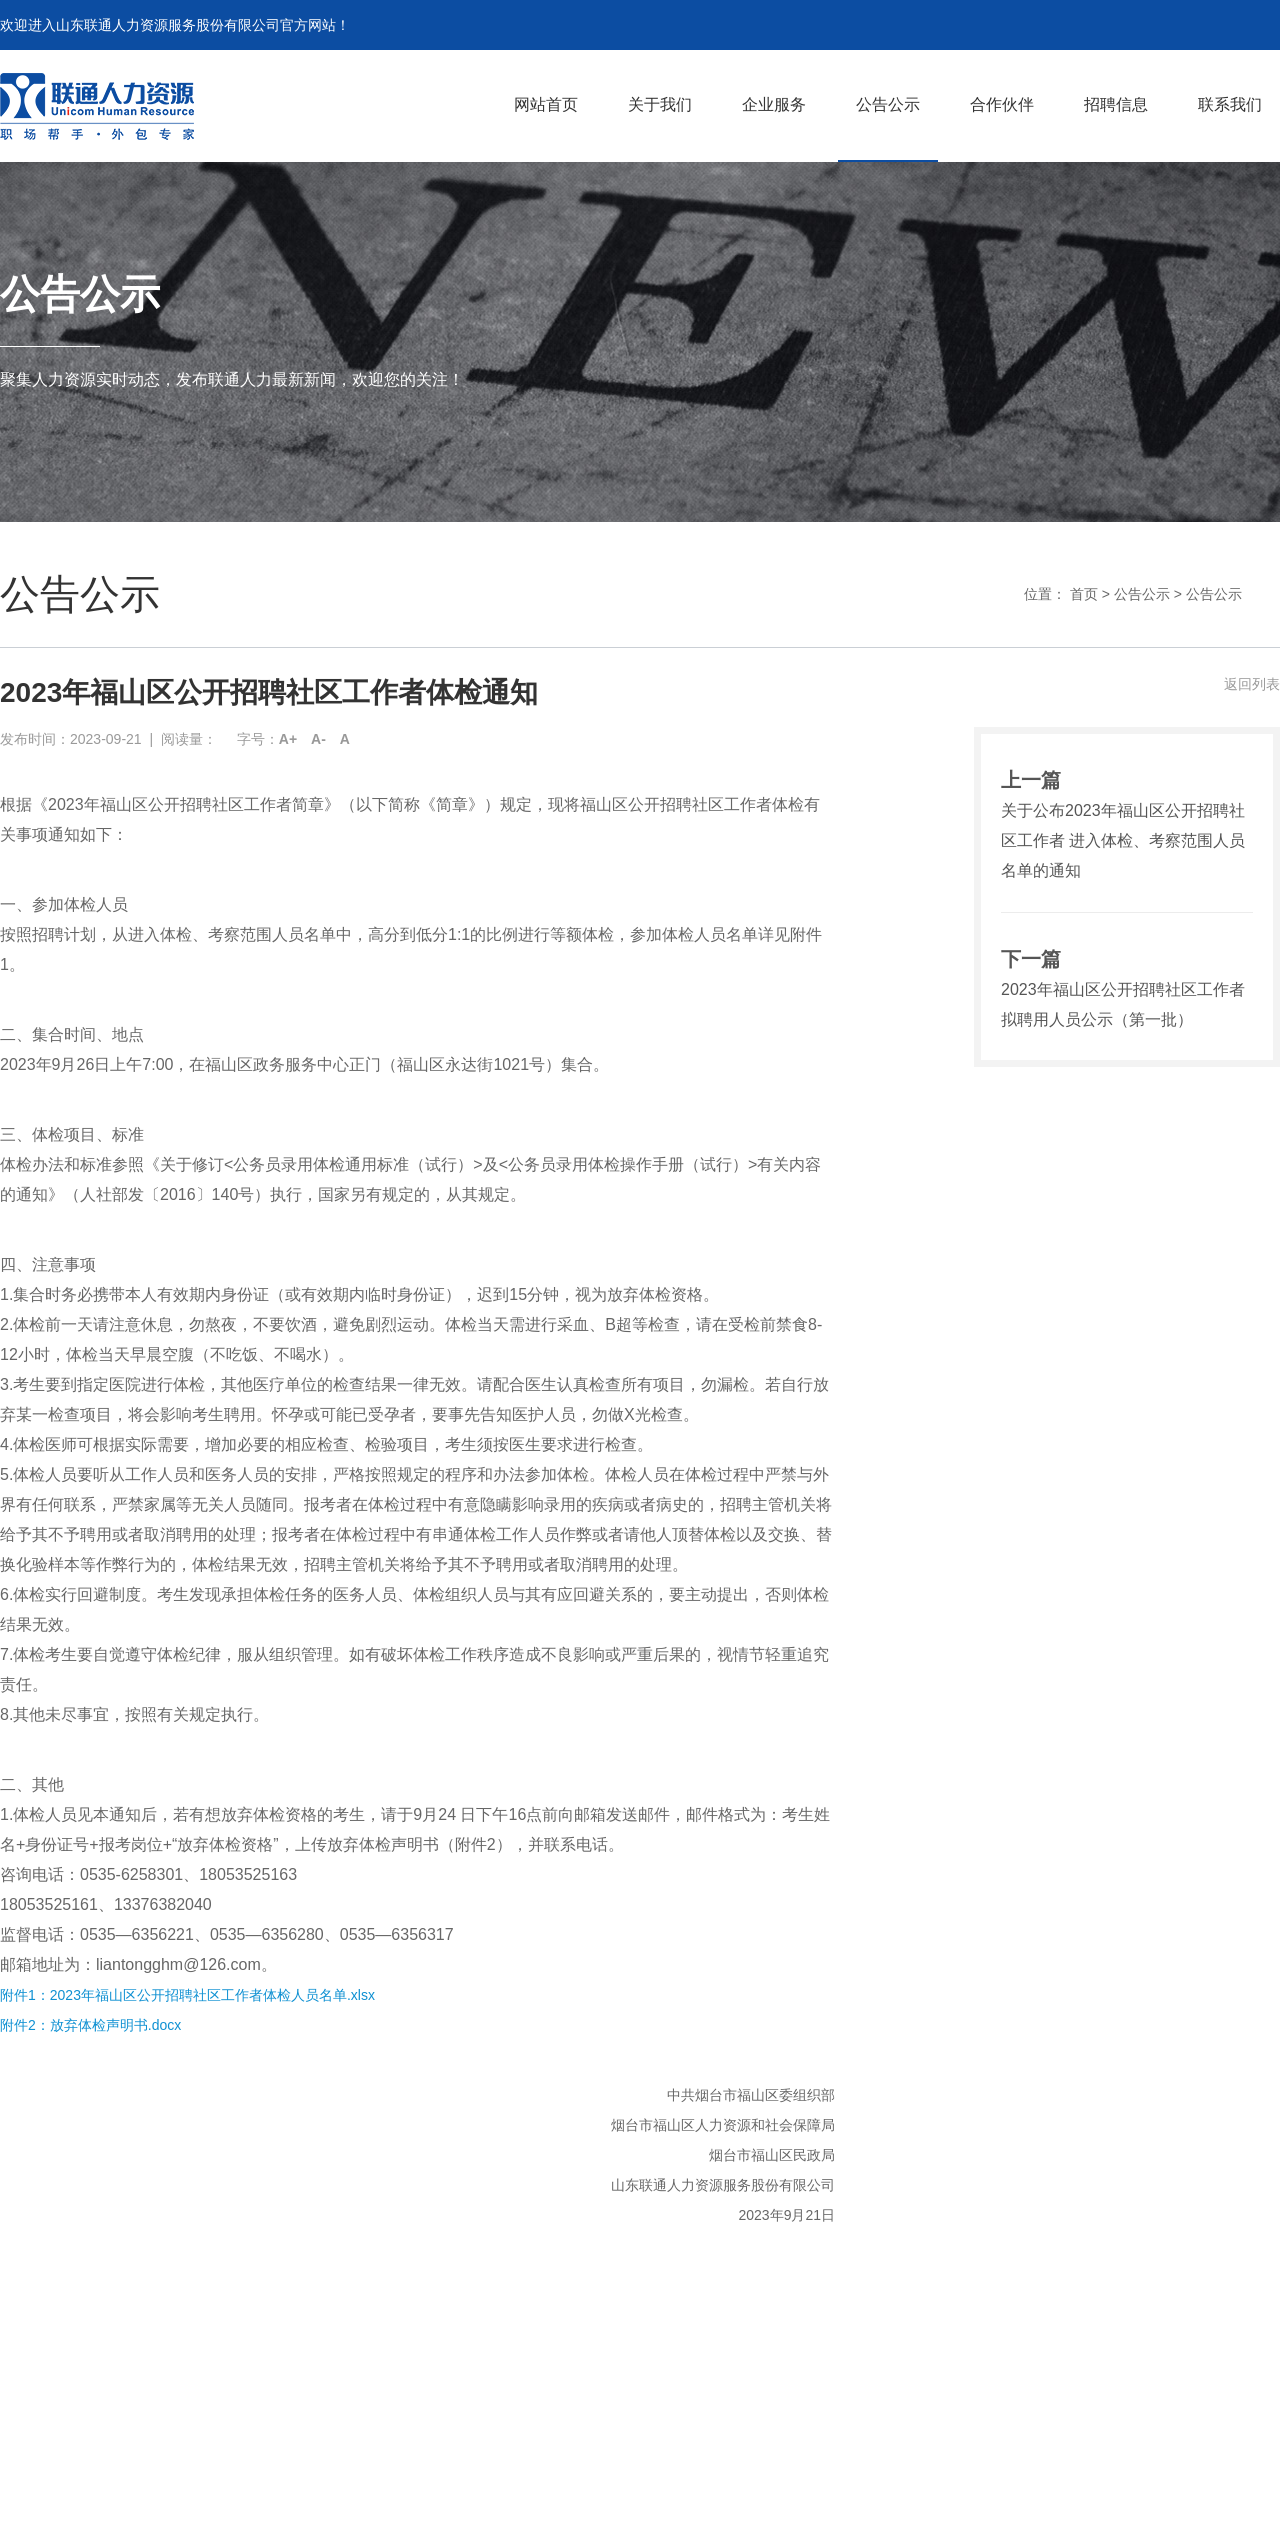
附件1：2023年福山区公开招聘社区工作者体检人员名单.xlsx (187, 1995)
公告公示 (1142, 594)
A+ (288, 739)
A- (318, 739)
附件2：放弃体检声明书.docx (90, 2025)
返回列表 (1252, 684)
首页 (1084, 594)
